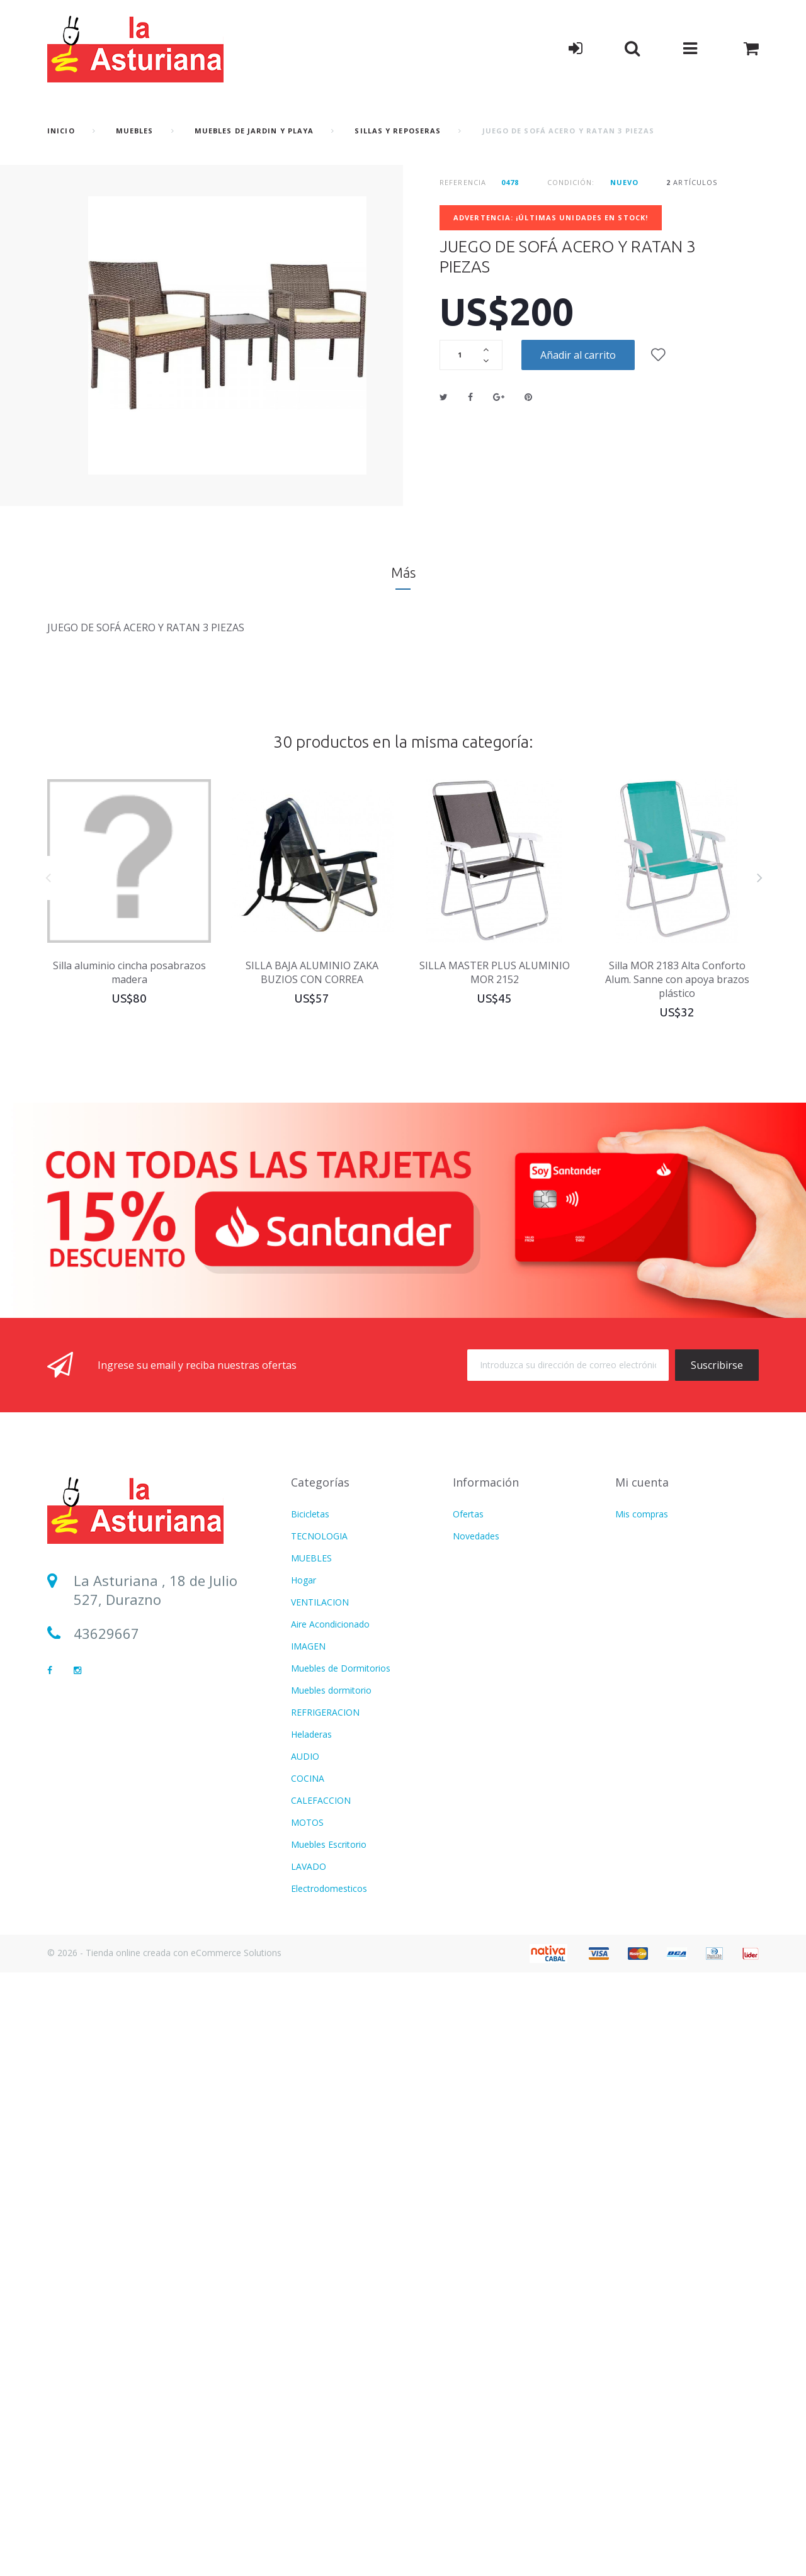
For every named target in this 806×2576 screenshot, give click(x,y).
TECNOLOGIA (319, 1536)
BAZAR (305, 2395)
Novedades (476, 1536)
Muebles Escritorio (328, 1844)
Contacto (472, 1580)
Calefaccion (314, 2241)
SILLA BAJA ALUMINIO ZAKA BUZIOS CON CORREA (312, 972)
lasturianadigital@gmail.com (168, 1667)
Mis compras (641, 1514)
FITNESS (308, 1932)
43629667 (106, 1633)
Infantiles (309, 1999)
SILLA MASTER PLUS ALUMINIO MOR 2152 (494, 972)
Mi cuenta (642, 1482)
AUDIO (305, 1756)
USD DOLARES (321, 2043)
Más (403, 572)
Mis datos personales (659, 1558)
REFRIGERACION (325, 1712)
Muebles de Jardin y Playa (254, 130)
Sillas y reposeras (398, 130)
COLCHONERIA (322, 1910)
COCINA (307, 1778)
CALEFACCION (321, 1800)
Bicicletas (310, 1514)
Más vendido (479, 1558)
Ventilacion (313, 2087)
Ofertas (468, 1514)
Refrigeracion (318, 2131)
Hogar (303, 1580)
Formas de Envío (487, 1602)
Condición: (571, 182)
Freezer (306, 2483)
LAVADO (308, 1866)
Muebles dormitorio (331, 1690)
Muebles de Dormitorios (340, 1668)
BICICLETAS (315, 2461)
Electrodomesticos (329, 1888)
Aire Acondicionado (330, 1624)
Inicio (61, 130)
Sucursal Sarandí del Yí (148, 1735)
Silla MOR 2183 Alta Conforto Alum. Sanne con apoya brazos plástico (677, 979)
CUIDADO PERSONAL (335, 1954)
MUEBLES (135, 130)
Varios (303, 2021)
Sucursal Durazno (131, 1701)
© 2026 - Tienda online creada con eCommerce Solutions (164, 2556)
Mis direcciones (646, 1536)
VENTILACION (320, 1602)
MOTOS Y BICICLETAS (337, 2197)
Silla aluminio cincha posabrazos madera (129, 972)
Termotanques (321, 2417)
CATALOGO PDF (325, 2219)
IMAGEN (308, 1646)
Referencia (463, 182)
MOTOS (307, 1822)
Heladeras (311, 1734)
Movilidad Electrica (328, 2439)
